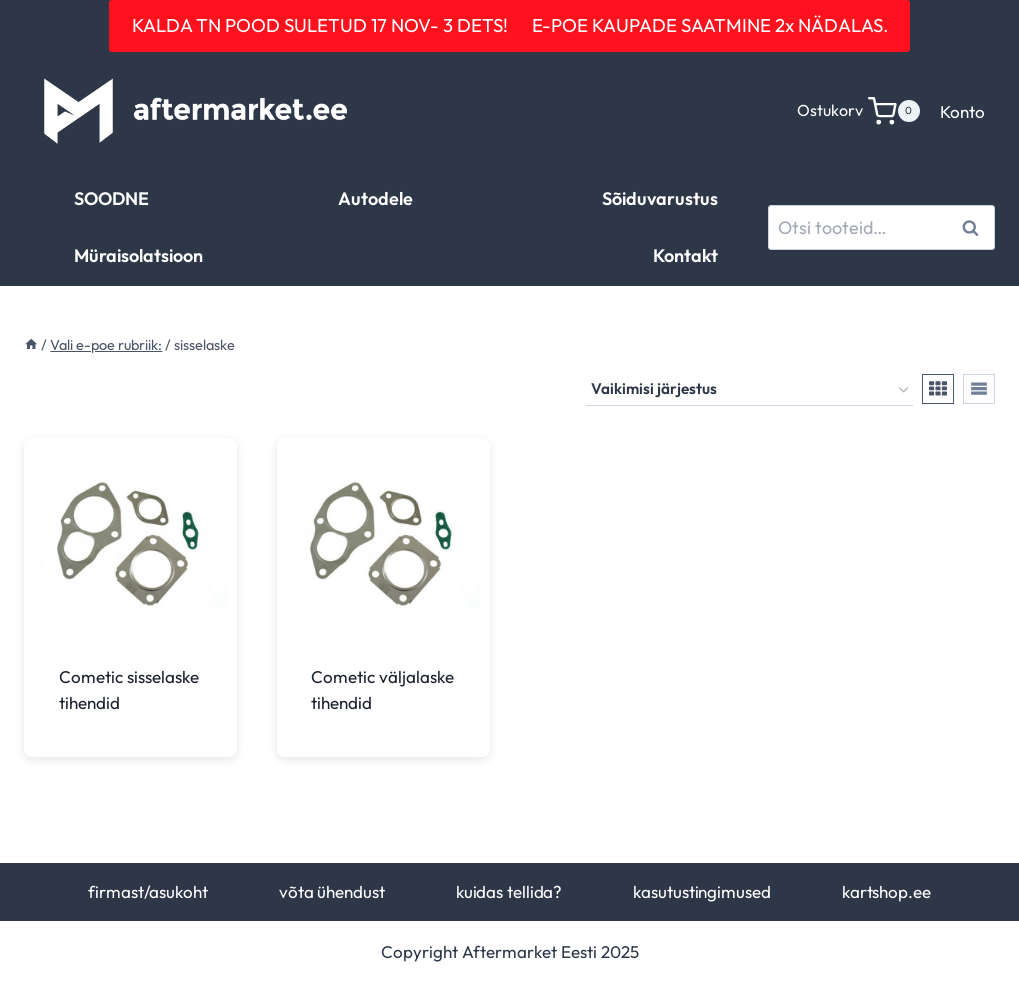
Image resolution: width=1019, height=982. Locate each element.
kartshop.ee (886, 891)
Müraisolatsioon (138, 255)
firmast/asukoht (147, 891)
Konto (962, 111)
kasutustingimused (701, 891)
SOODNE (111, 198)
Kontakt (685, 255)
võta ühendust (332, 891)
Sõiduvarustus (660, 198)
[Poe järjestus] (749, 390)
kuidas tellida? (509, 891)
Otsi (973, 227)
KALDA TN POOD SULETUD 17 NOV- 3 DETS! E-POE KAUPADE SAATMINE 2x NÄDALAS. (510, 25)
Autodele (375, 198)
